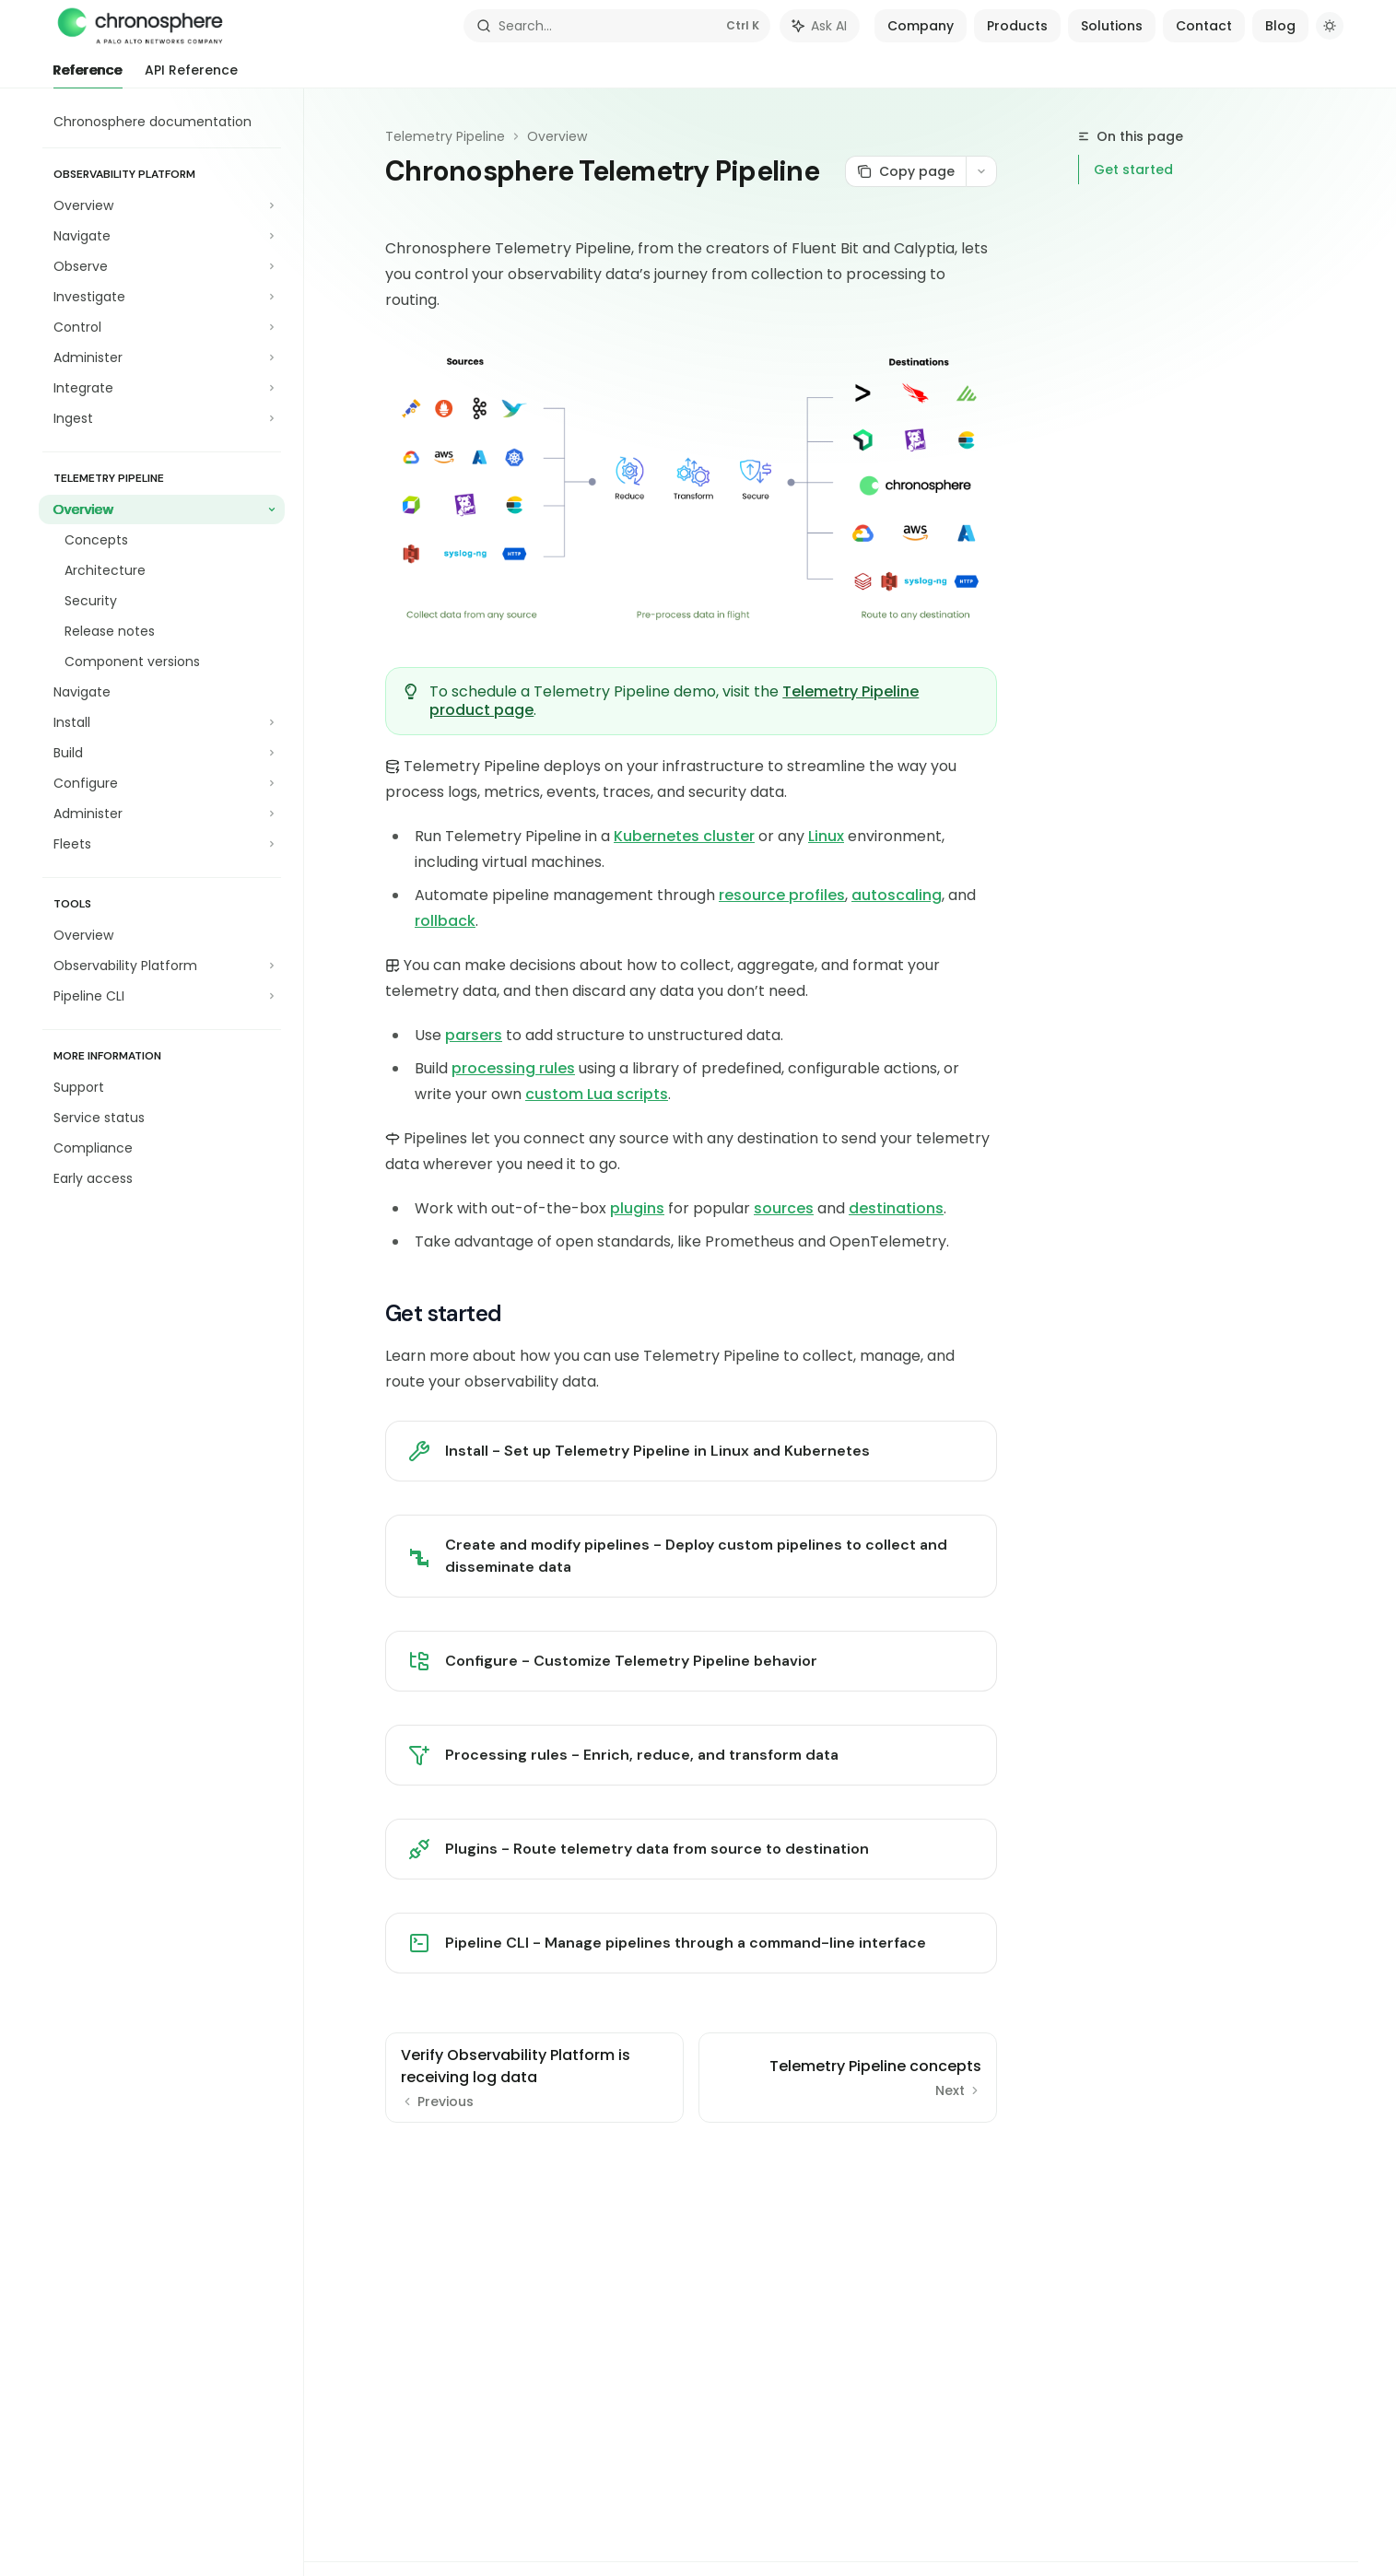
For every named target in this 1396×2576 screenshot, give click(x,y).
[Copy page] (905, 171)
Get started (1133, 169)
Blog (1280, 26)
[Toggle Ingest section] (162, 418)
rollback (445, 920)
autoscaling (896, 895)
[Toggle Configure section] (162, 783)
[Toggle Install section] (162, 722)
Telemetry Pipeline (445, 136)
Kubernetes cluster (684, 836)
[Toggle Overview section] (162, 205)
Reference (88, 74)
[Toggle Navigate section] (162, 236)
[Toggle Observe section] (162, 266)
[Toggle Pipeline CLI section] (162, 996)
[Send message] (976, 2163)
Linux (826, 836)
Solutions (1112, 26)
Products (1017, 26)
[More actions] (981, 171)
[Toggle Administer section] (162, 357)
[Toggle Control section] (162, 327)
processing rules (513, 1068)
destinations (896, 1208)
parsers (473, 1035)
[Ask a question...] (691, 2154)
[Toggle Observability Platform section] (162, 965)
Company (920, 26)
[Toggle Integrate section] (162, 388)
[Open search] (616, 25)
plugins (637, 1208)
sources (784, 1208)
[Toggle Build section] (162, 752)
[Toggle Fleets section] (162, 844)
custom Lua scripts (596, 1094)
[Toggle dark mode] (1329, 26)
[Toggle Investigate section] (162, 296)
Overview (557, 136)
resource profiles (782, 895)
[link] (691, 1451)
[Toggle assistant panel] (820, 25)
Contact (1204, 26)
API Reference (191, 74)
